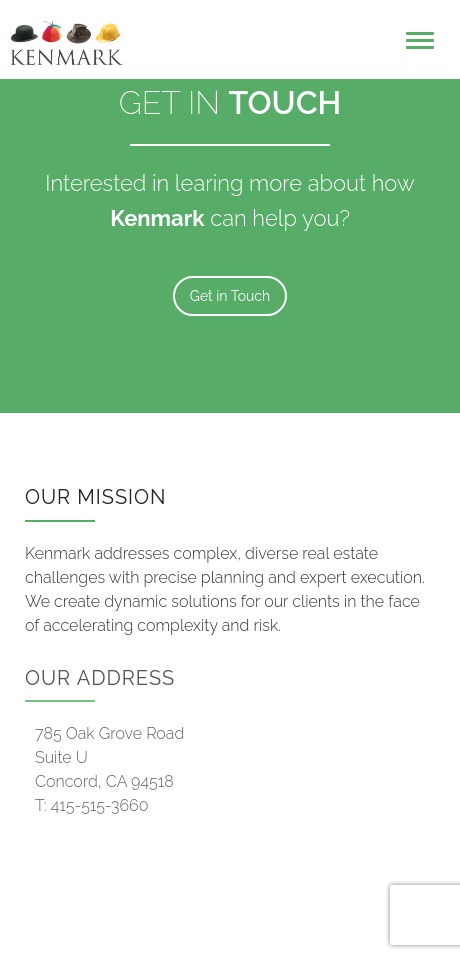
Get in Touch (230, 296)
